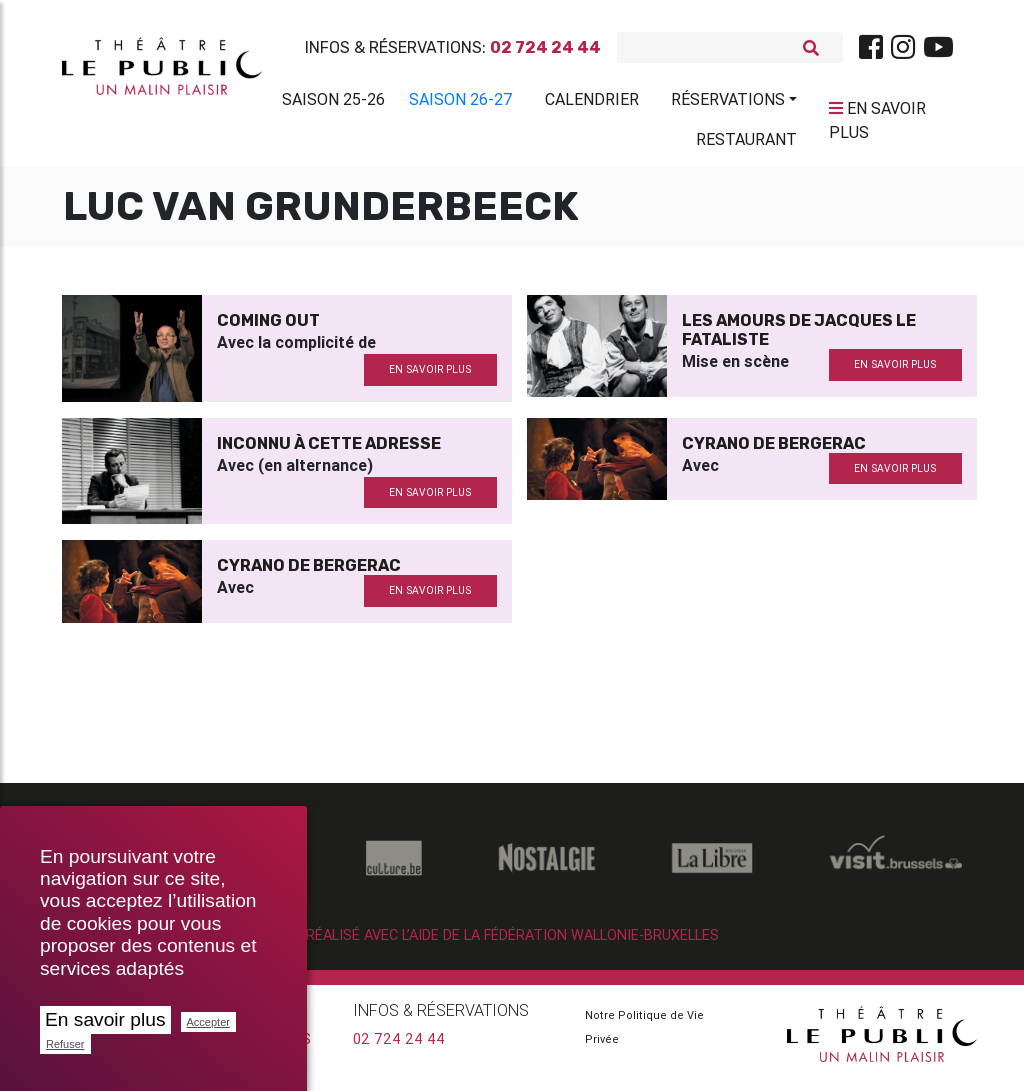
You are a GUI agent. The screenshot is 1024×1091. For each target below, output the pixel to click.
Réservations (728, 103)
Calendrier (592, 103)
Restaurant (746, 143)
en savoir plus (430, 377)
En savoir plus (105, 1019)
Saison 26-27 (461, 103)
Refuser (65, 1044)
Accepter (208, 1022)
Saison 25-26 (333, 103)
